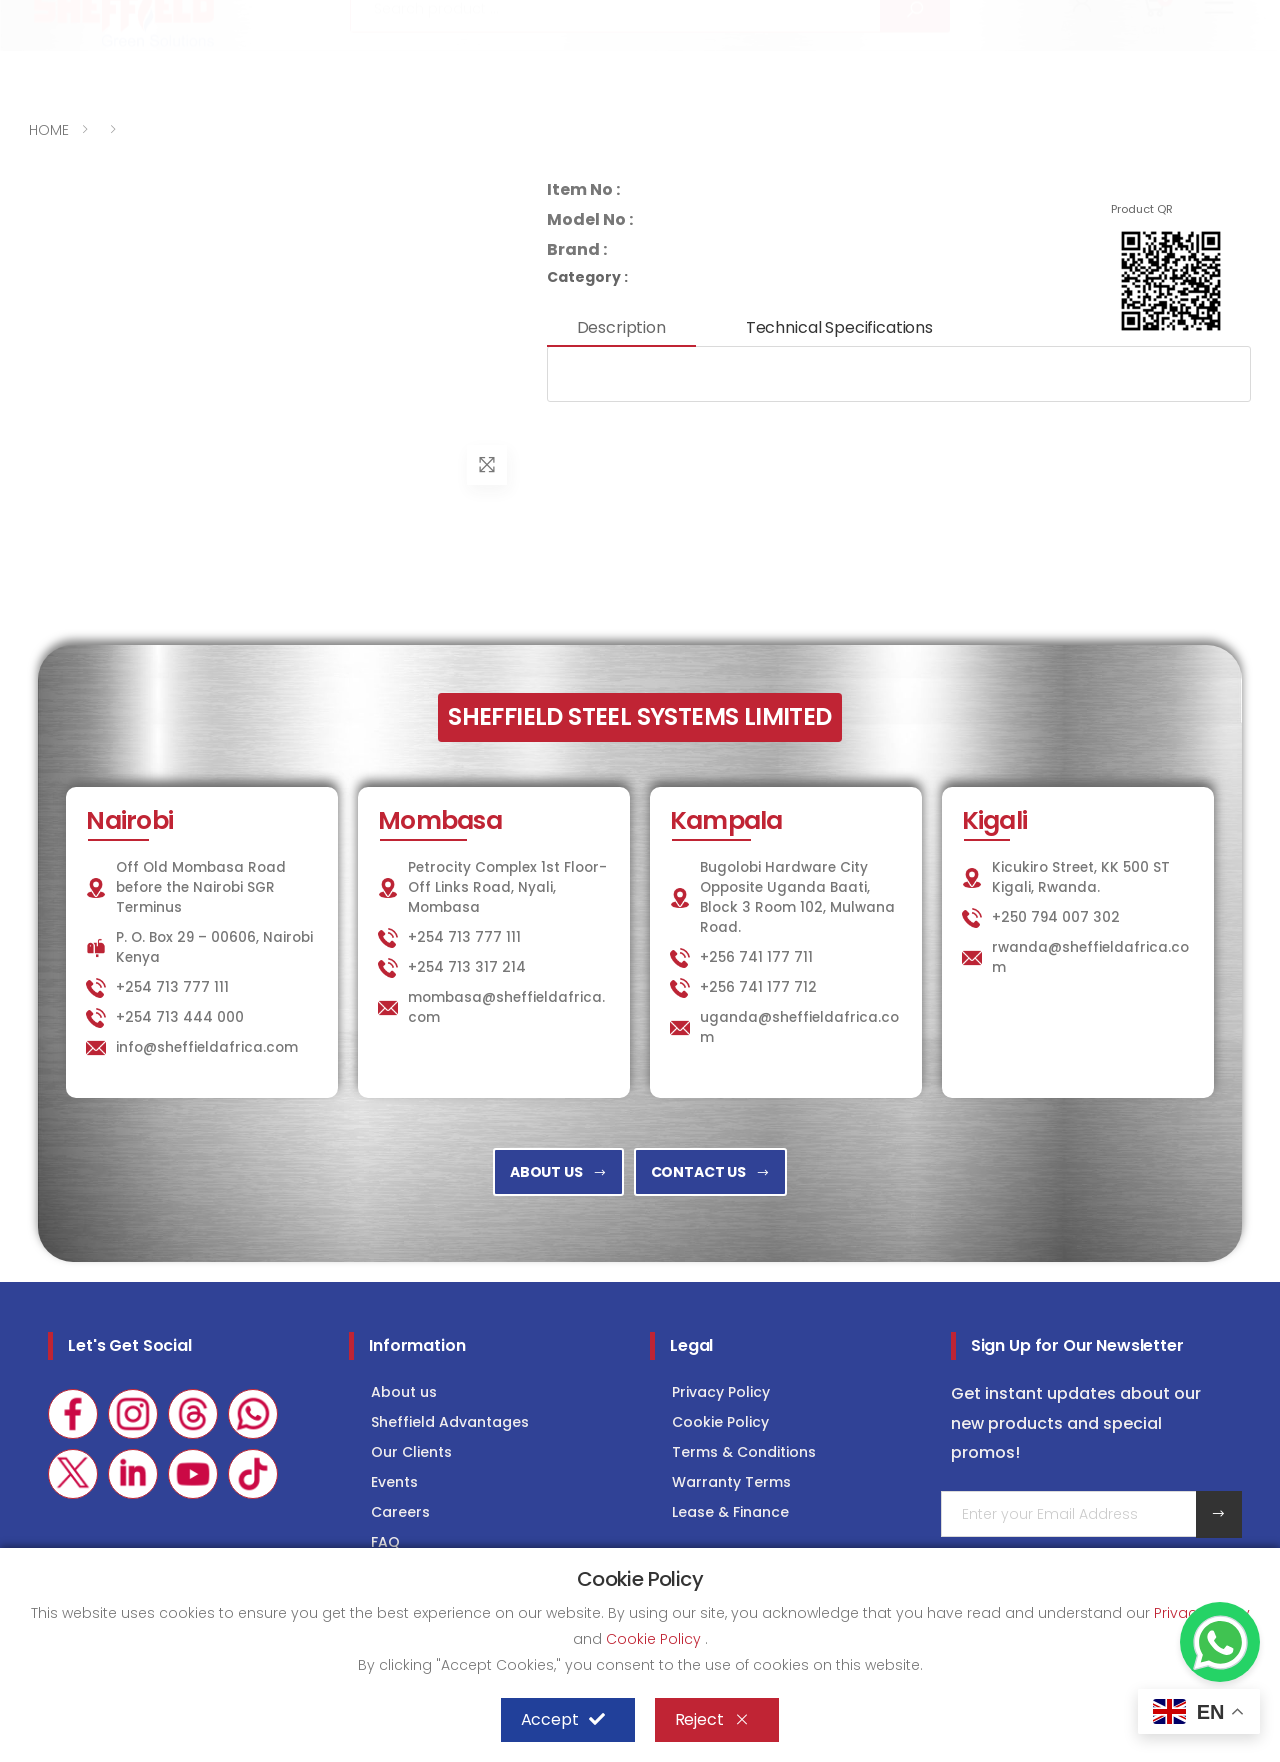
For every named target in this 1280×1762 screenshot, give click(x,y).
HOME (49, 130)
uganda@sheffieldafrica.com (799, 1027)
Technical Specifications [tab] (839, 327)
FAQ (385, 1542)
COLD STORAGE (1044, 16)
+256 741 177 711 (756, 957)
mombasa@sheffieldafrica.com (506, 1007)
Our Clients (411, 1452)
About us (404, 1392)
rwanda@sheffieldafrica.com (1090, 957)
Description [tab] (621, 327)
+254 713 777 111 (89, 17)
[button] (1082, 68)
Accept (563, 1720)
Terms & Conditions (744, 1452)
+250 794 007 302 (1056, 917)
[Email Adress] (1069, 1514)
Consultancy (1190, 16)
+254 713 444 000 (180, 1017)
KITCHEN (809, 16)
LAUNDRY (916, 16)
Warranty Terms (731, 1482)
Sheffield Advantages (450, 1422)
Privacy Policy (721, 1392)
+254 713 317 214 (467, 967)
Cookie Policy (720, 1422)
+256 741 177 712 (758, 987)
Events (394, 1482)
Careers (400, 1512)
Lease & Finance (730, 1512)
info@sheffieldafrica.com (277, 17)
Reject (712, 1720)
